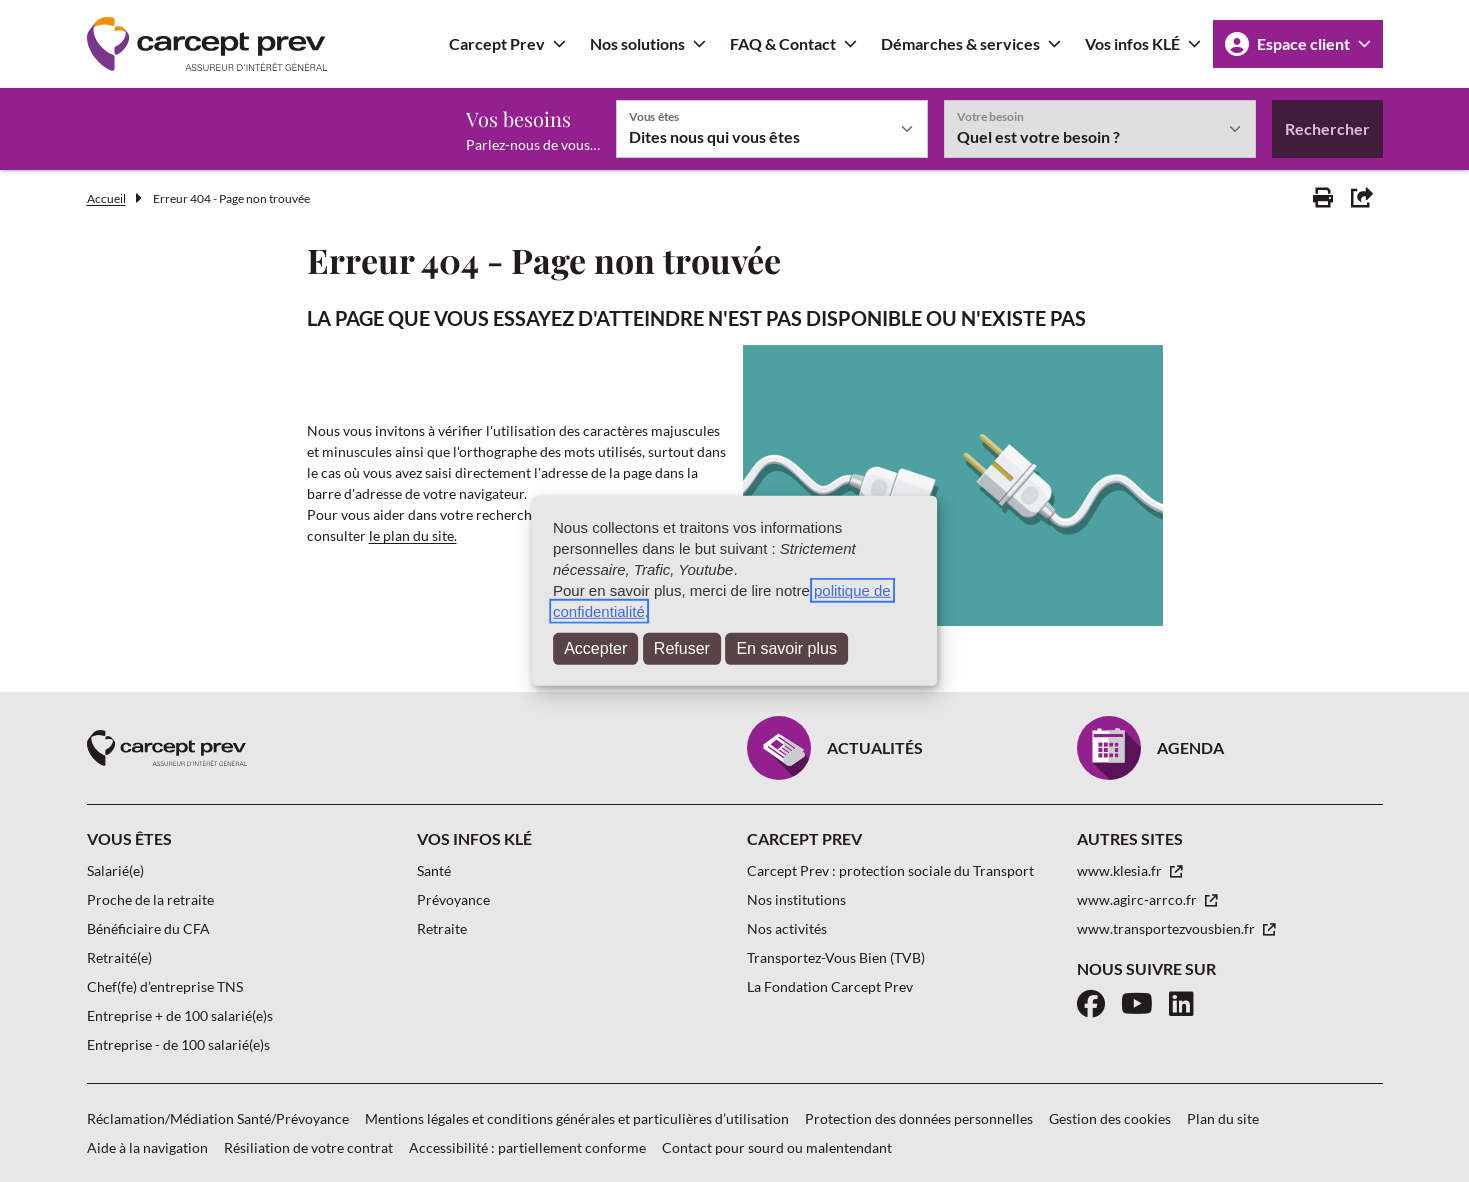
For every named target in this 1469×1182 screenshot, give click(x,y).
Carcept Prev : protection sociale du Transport (890, 870)
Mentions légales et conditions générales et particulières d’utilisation (577, 1118)
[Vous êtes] (772, 129)
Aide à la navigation (147, 1147)
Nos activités (787, 928)
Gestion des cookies (1110, 1118)
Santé (434, 870)
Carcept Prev (497, 43)
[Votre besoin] (1100, 129)
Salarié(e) (115, 870)
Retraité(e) (119, 957)
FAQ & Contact (783, 43)
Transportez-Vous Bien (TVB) (836, 957)
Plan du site (1223, 1118)
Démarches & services (960, 43)
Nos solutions (637, 43)
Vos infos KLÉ (1132, 43)
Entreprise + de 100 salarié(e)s (180, 1015)
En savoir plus (786, 648)
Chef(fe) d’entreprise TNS (165, 986)
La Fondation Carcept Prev (830, 986)
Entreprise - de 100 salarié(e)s (178, 1044)
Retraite (442, 928)
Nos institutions (796, 899)
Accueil (106, 198)
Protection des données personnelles (919, 1118)
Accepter (595, 648)
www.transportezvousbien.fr (1167, 928)
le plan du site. (413, 535)
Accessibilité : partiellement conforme (527, 1147)
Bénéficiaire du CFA (148, 928)
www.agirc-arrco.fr (1138, 899)
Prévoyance (453, 899)
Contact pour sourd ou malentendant (777, 1147)
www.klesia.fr (1121, 870)
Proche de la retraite (150, 899)
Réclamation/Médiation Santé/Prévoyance (218, 1118)
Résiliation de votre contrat (308, 1147)
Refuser (682, 648)
